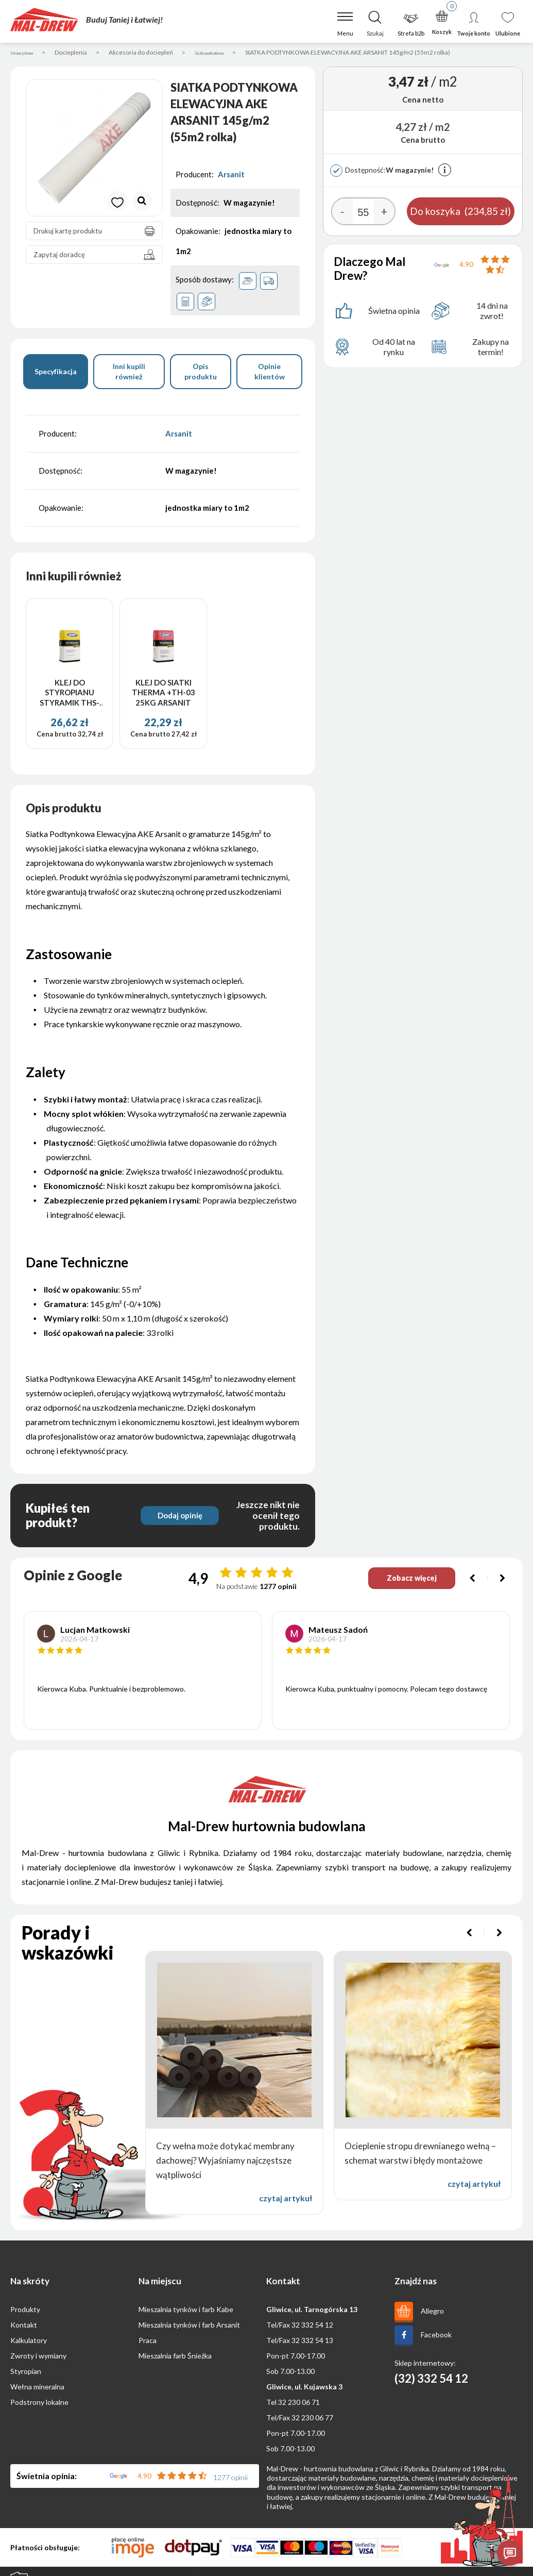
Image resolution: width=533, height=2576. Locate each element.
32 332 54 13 (312, 2343)
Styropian (25, 2374)
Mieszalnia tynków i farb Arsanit (189, 2328)
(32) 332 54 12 (431, 2382)
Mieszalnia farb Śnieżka (175, 2359)
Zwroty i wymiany (38, 2359)
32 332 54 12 (312, 2328)
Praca (148, 2343)
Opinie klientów (269, 374)
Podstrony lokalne (39, 2405)
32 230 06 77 (312, 2421)
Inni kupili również (129, 374)
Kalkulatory (28, 2343)
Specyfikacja (56, 374)
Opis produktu (200, 374)
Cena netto (422, 103)
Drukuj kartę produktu (97, 234)
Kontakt (23, 2328)
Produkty (25, 2313)
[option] (94, 151)
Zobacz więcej (401, 1581)
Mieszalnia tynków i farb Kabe (186, 2313)
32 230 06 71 (299, 2405)
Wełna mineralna (37, 2390)
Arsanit (231, 177)
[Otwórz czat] (510, 2553)
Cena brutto (56, 737)
